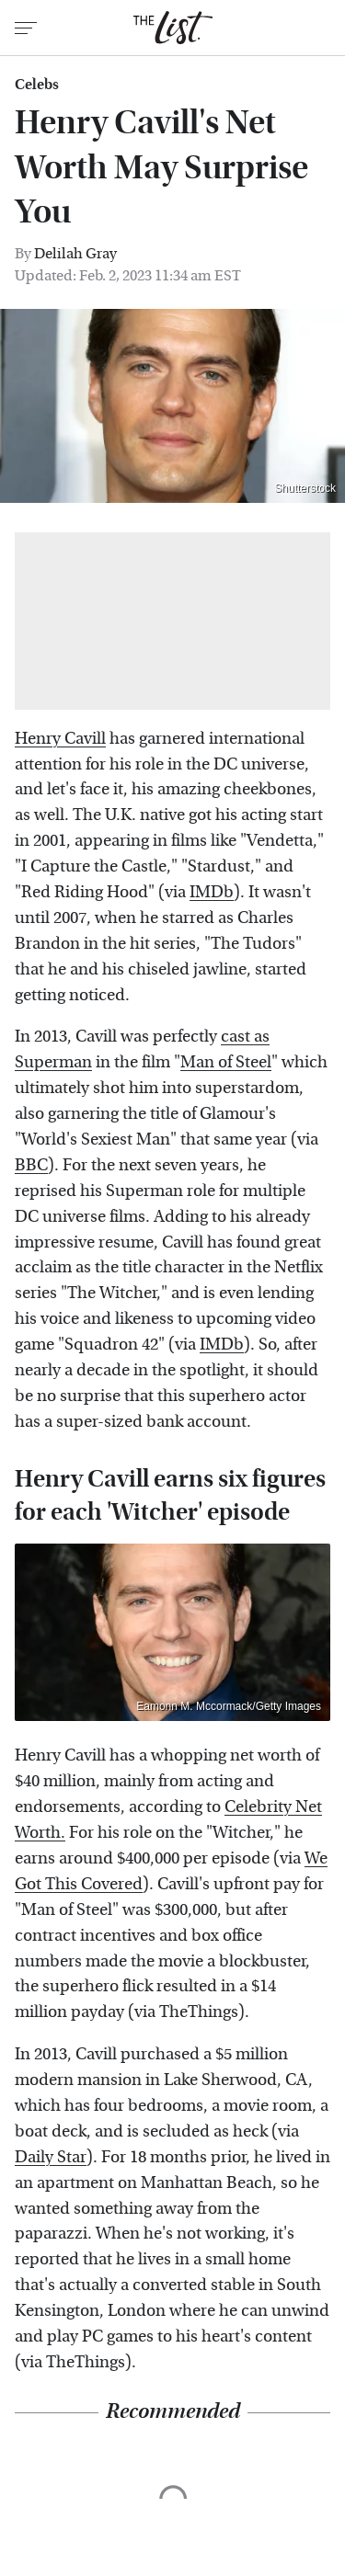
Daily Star (50, 2157)
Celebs (37, 84)
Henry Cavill (60, 738)
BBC (31, 1165)
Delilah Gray (75, 253)
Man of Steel (225, 1062)
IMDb (212, 892)
